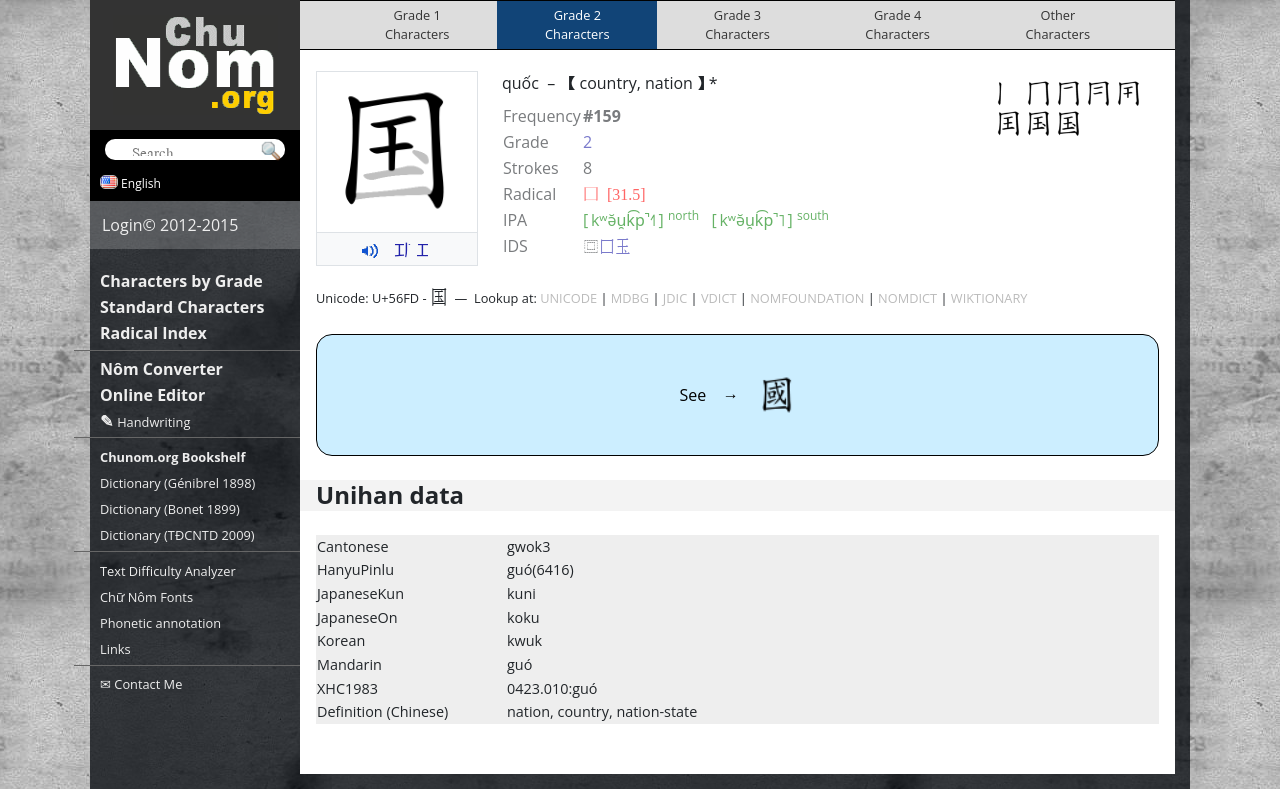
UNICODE (568, 298)
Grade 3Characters (737, 24)
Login (122, 225)
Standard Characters (182, 307)
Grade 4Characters (897, 24)
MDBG (630, 298)
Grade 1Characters (417, 24)
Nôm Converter (161, 369)
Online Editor (152, 395)
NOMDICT (907, 298)
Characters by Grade (181, 281)
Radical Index (153, 333)
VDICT (719, 298)
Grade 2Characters (577, 24)
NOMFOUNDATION (807, 298)
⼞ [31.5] (614, 194)
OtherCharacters (1058, 24)
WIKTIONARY (989, 298)
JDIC (675, 298)
